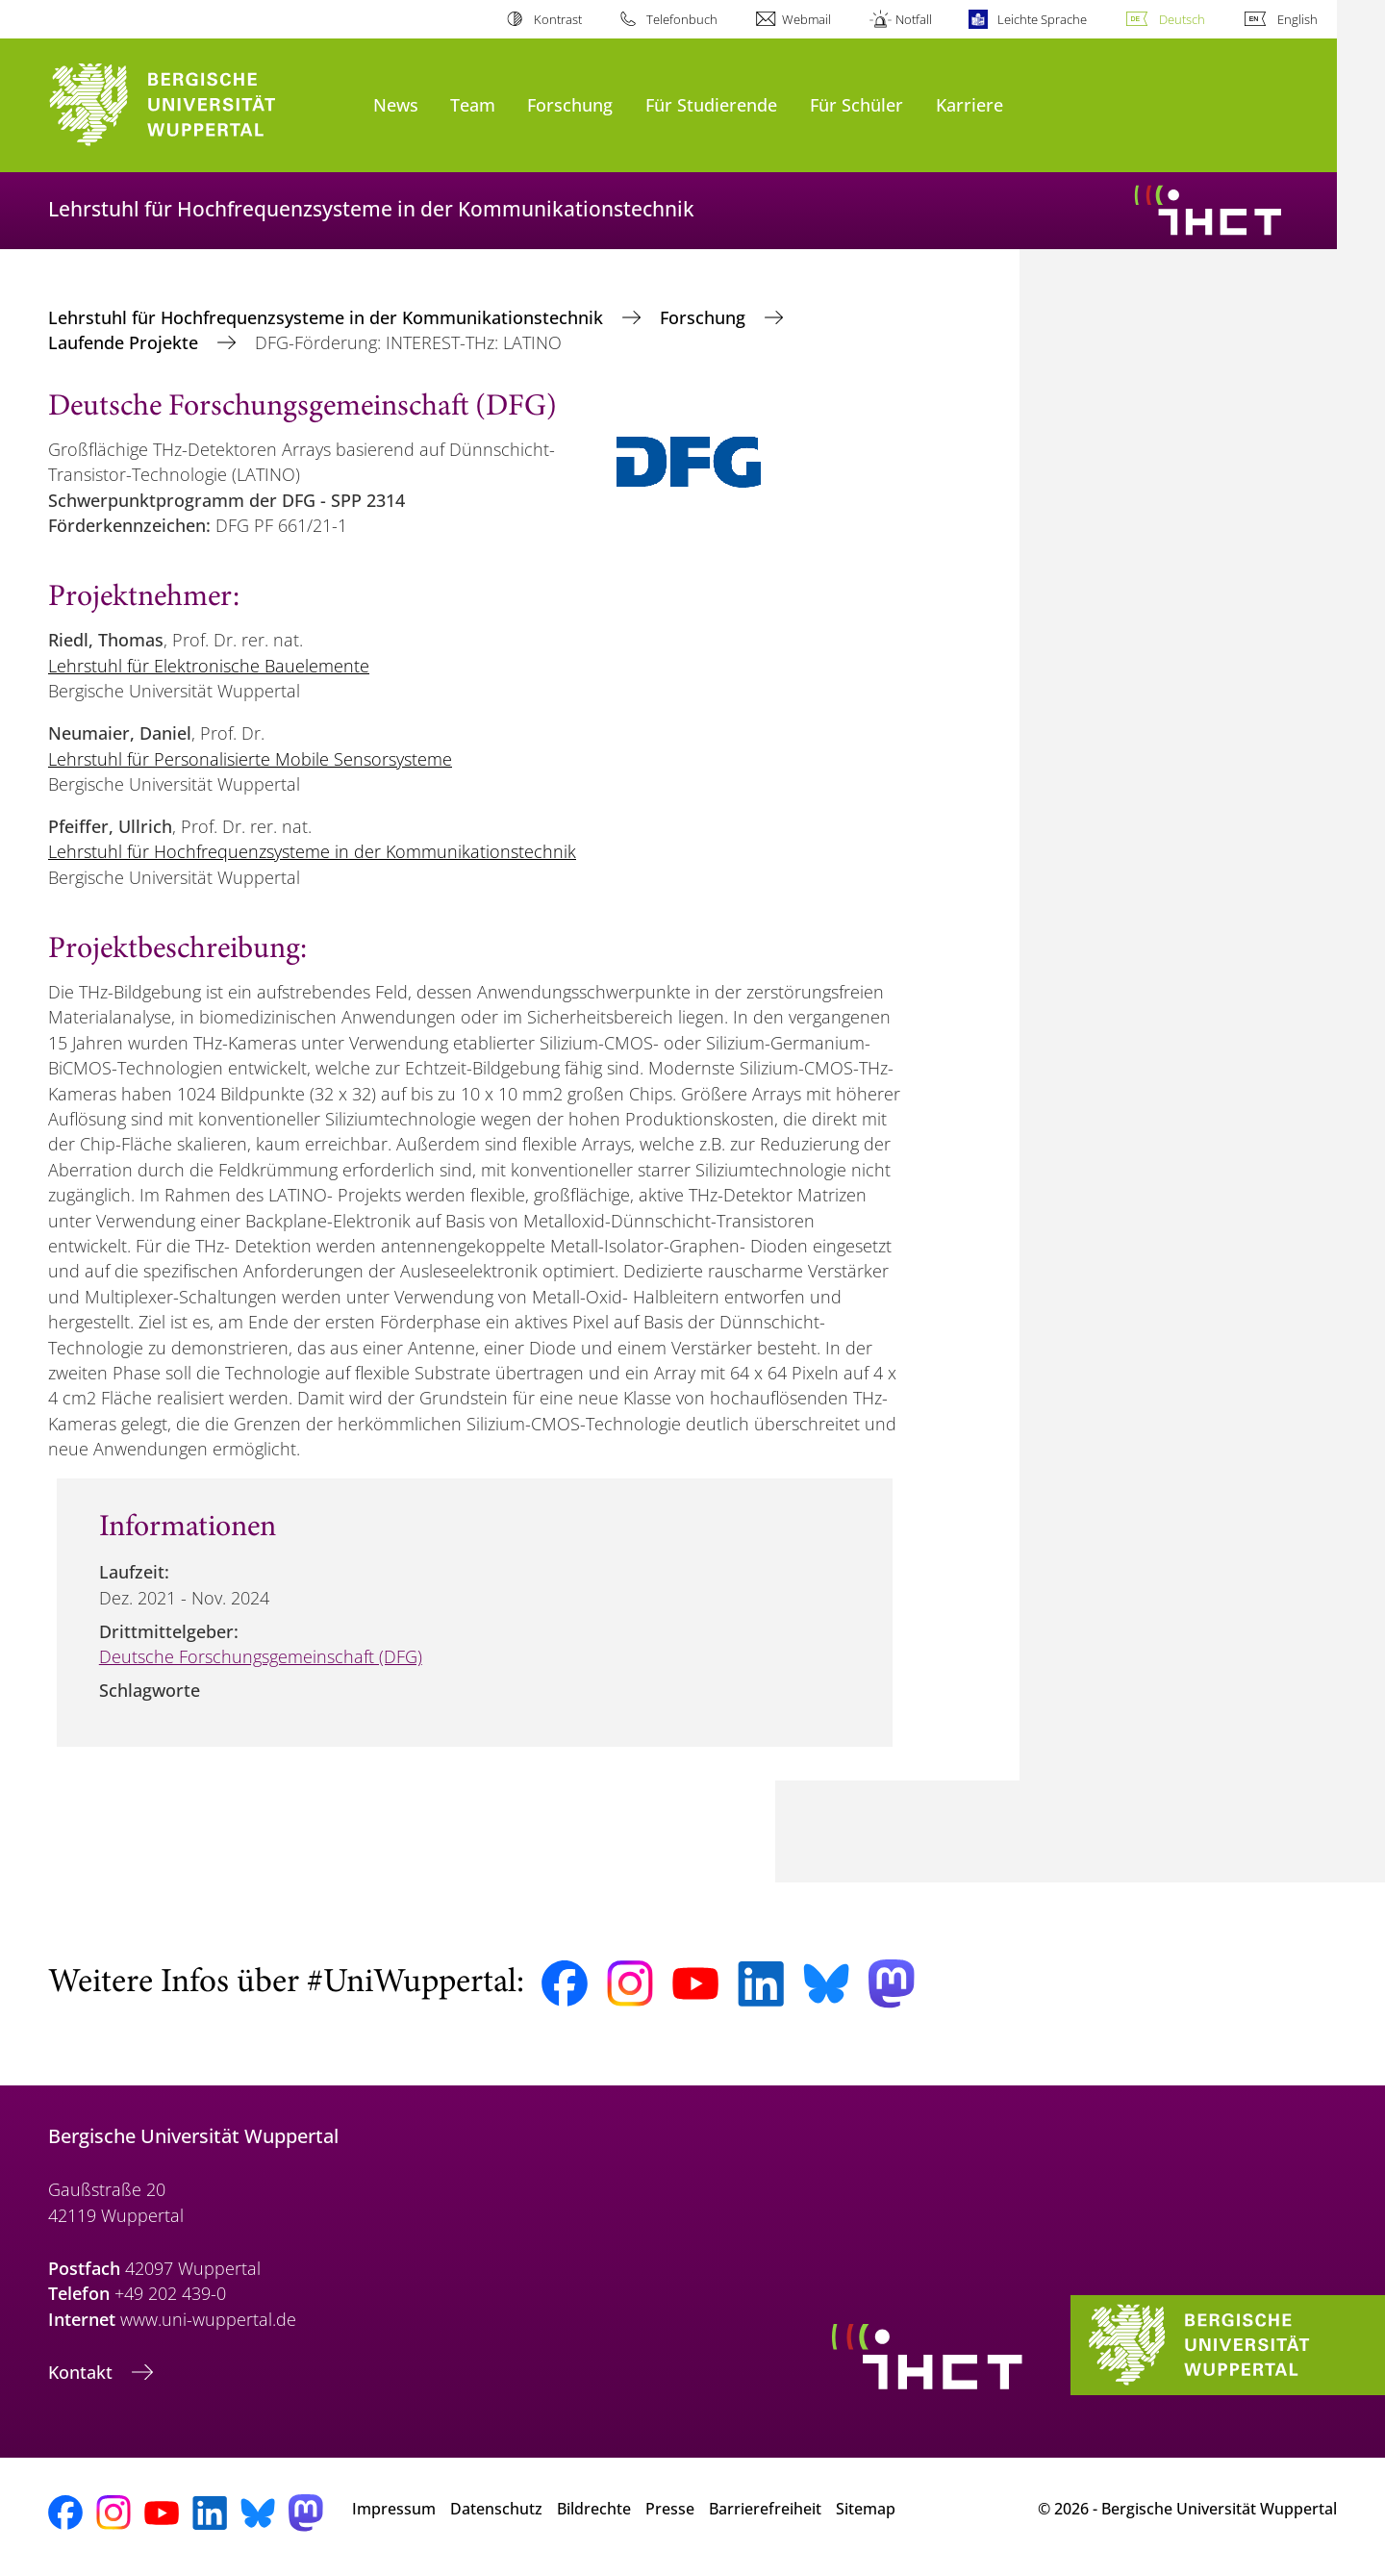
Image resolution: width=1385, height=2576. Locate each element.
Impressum (394, 2508)
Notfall (913, 19)
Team (472, 104)
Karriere (969, 104)
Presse (669, 2508)
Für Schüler (856, 104)
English (1297, 19)
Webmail (806, 19)
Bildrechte (594, 2508)
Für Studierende (711, 104)
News (395, 104)
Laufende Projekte (125, 342)
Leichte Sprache (1042, 19)
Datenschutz (496, 2508)
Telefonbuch (682, 19)
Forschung (570, 104)
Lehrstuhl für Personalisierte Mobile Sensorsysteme (250, 758)
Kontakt (82, 2372)
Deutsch (1182, 19)
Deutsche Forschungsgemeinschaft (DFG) (260, 1656)
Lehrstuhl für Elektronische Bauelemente (208, 665)
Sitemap (865, 2508)
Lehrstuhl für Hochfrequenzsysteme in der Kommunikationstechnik (328, 317)
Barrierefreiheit (765, 2508)
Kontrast (558, 19)
